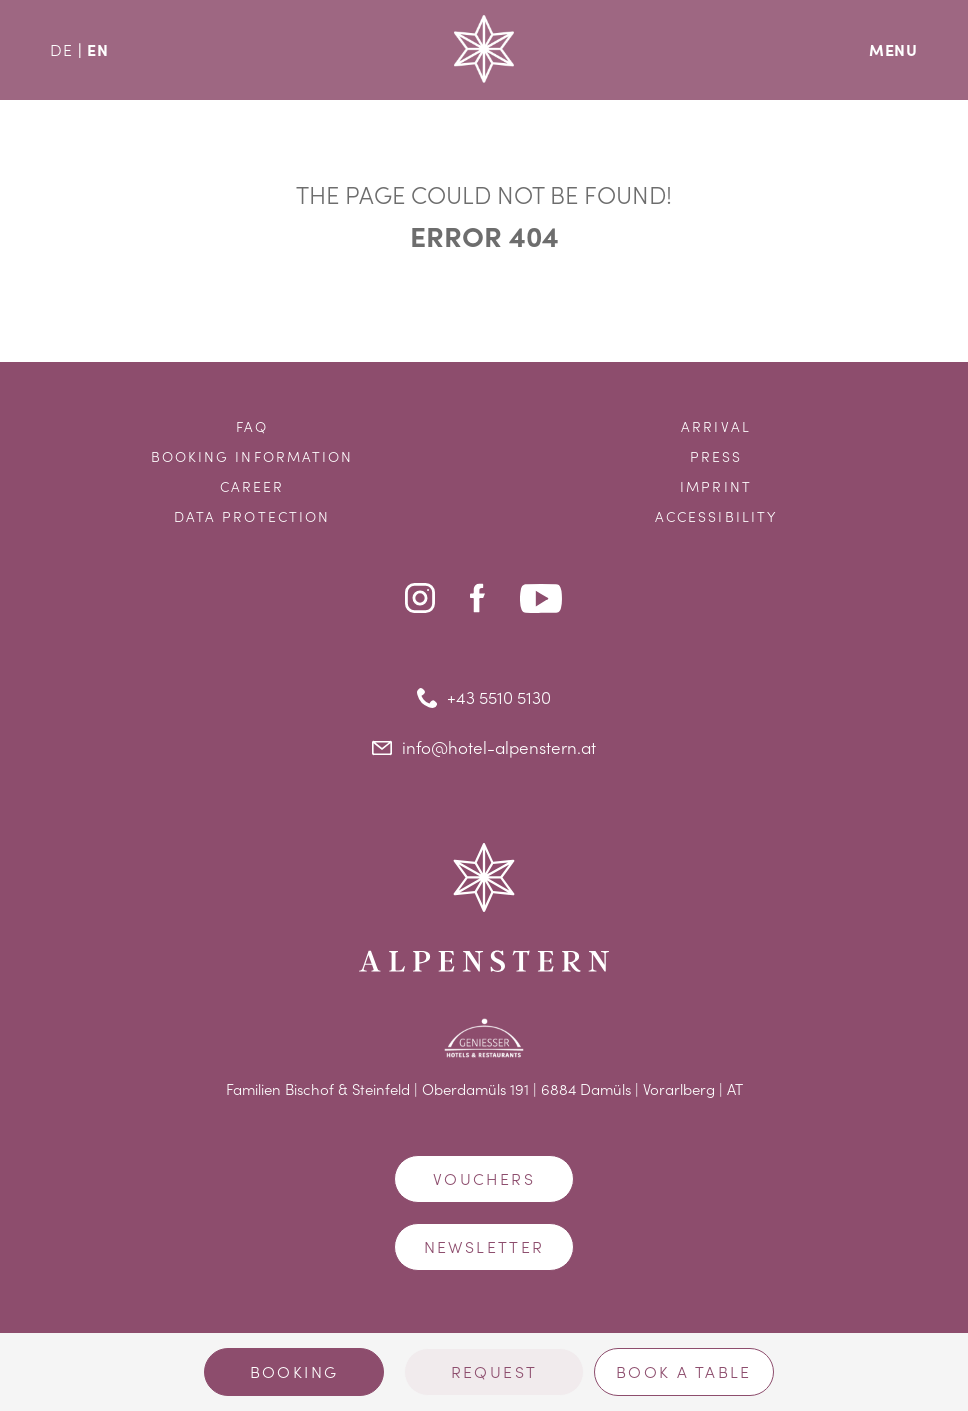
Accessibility (716, 516)
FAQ (252, 426)
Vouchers (484, 1178)
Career (252, 486)
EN (98, 49)
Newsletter (484, 1246)
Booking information (252, 456)
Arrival (716, 426)
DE (61, 49)
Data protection (252, 516)
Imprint (716, 486)
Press (716, 456)
